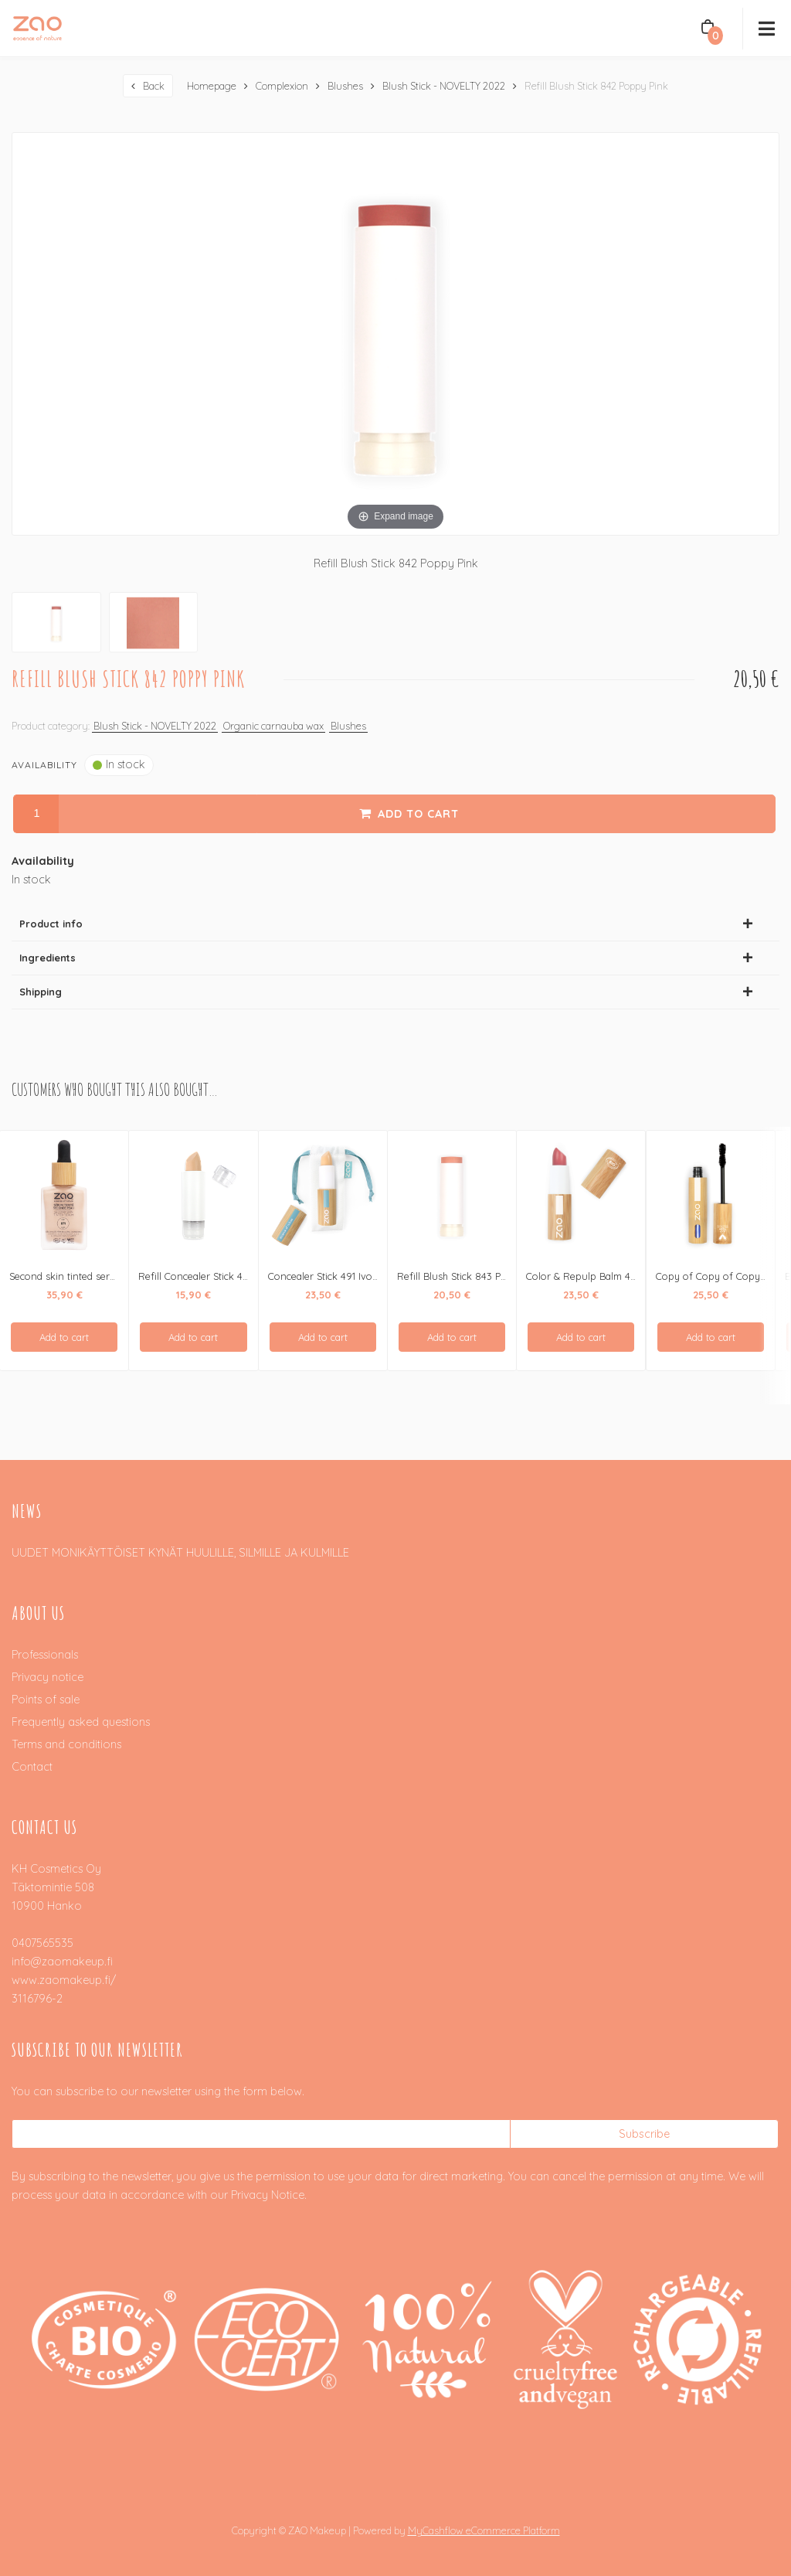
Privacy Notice (267, 2194)
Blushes (345, 85)
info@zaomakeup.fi (62, 1961)
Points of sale (46, 1699)
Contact (32, 1766)
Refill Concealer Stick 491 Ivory (208, 1275)
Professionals (45, 1654)
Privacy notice (47, 1676)
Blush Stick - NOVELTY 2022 (443, 85)
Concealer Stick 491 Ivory (325, 1275)
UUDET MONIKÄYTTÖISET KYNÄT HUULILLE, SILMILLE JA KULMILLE (180, 1552)
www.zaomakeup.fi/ (64, 1979)
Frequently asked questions (81, 1721)
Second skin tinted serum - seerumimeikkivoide (117, 1275)
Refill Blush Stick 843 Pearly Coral (473, 1275)
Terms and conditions (66, 1744)
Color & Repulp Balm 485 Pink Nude (608, 1275)
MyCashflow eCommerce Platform (484, 2529)
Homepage (211, 85)
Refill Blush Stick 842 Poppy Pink (596, 85)
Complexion (282, 85)
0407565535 (42, 1942)
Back (154, 85)
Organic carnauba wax (273, 725)
